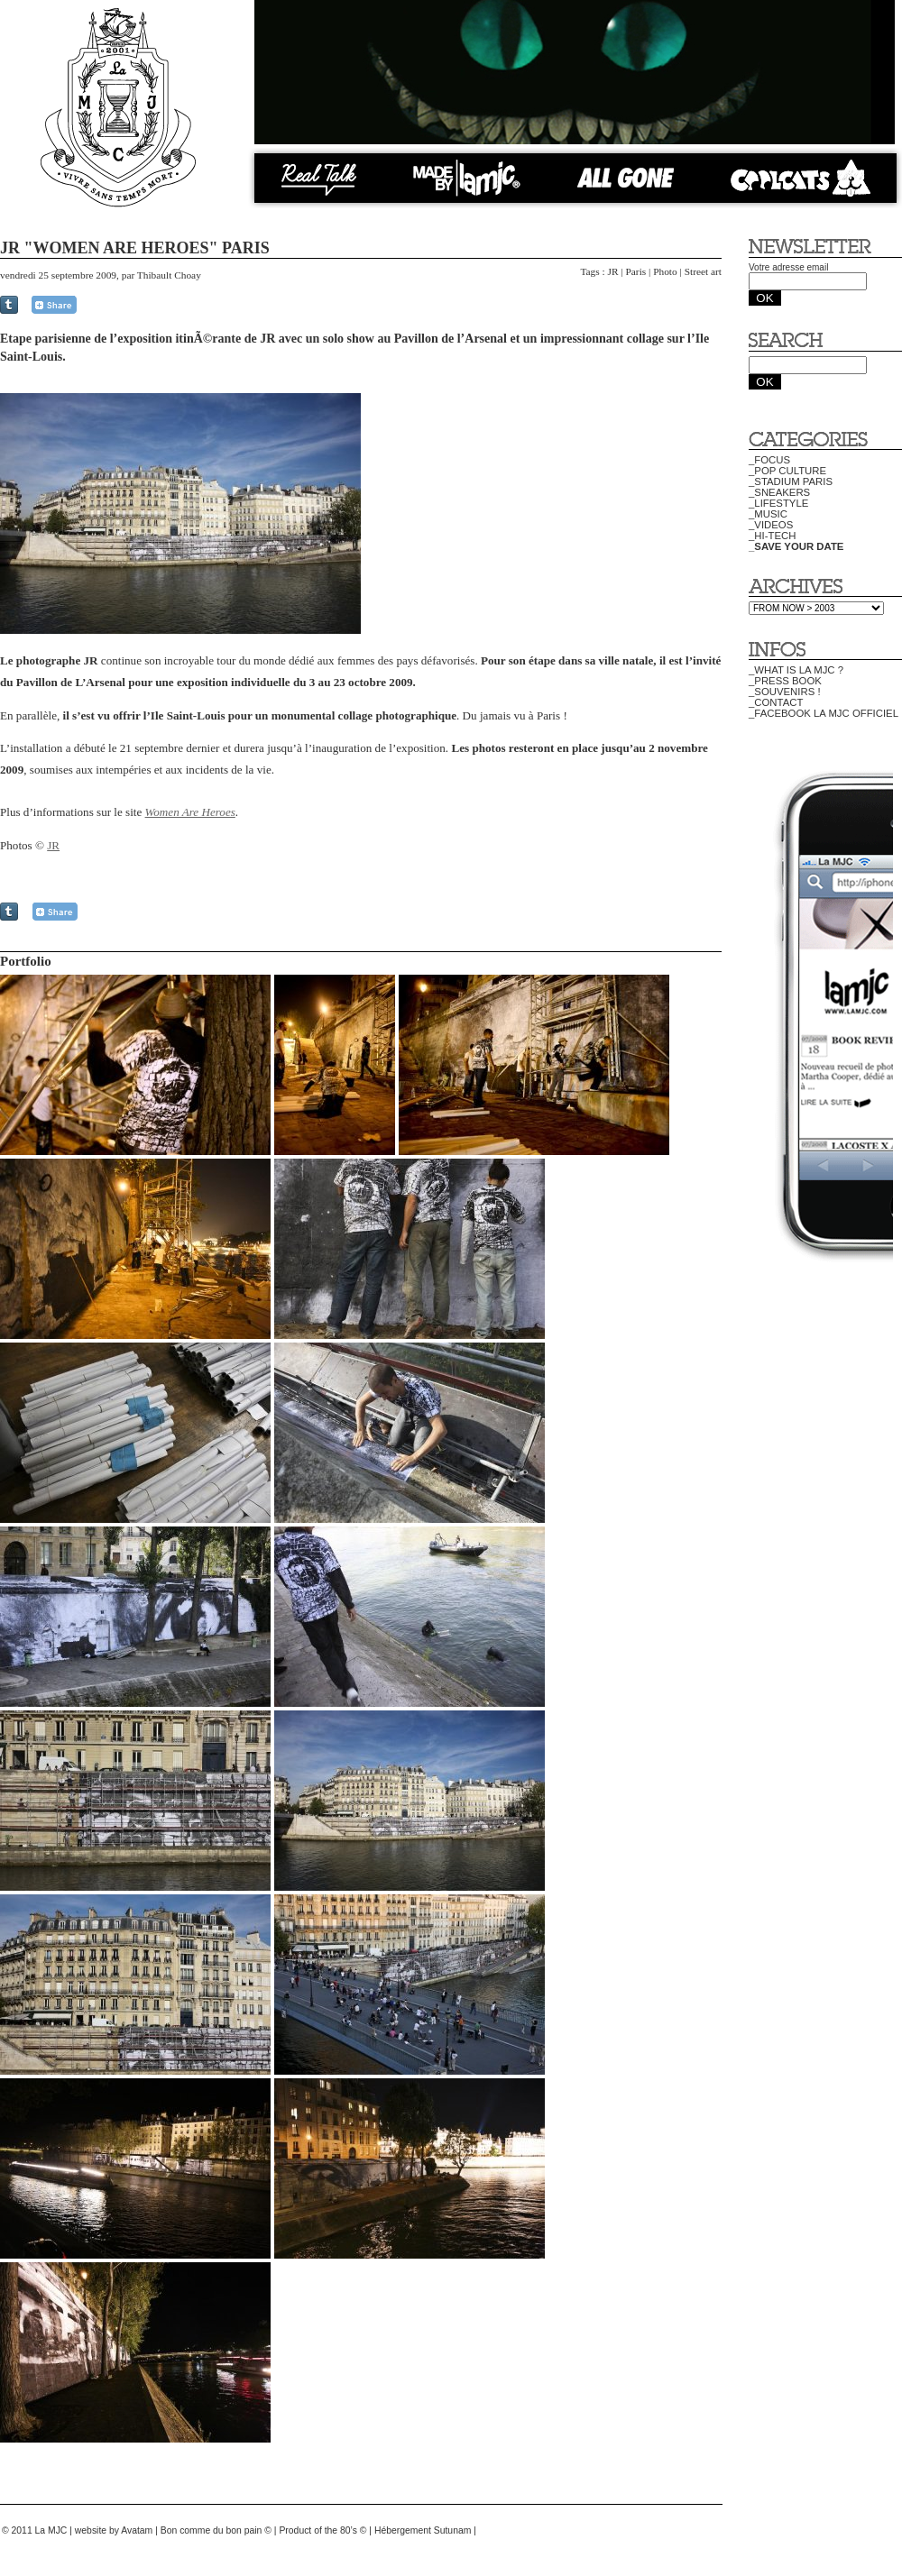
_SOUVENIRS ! (785, 691)
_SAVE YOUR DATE (796, 546)
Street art (703, 271)
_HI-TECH (772, 535)
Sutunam (453, 2530)
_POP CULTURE (787, 470)
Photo (665, 271)
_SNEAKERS (779, 492)
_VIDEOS (771, 524)
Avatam (136, 2530)
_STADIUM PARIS (791, 481)
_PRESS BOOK (785, 680)
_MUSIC (768, 514)
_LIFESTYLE (778, 503)
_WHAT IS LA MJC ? (796, 670)
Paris (635, 271)
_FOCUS (769, 459)
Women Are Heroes (190, 812)
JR (613, 271)
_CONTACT (776, 702)
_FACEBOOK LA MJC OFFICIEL (823, 713)
